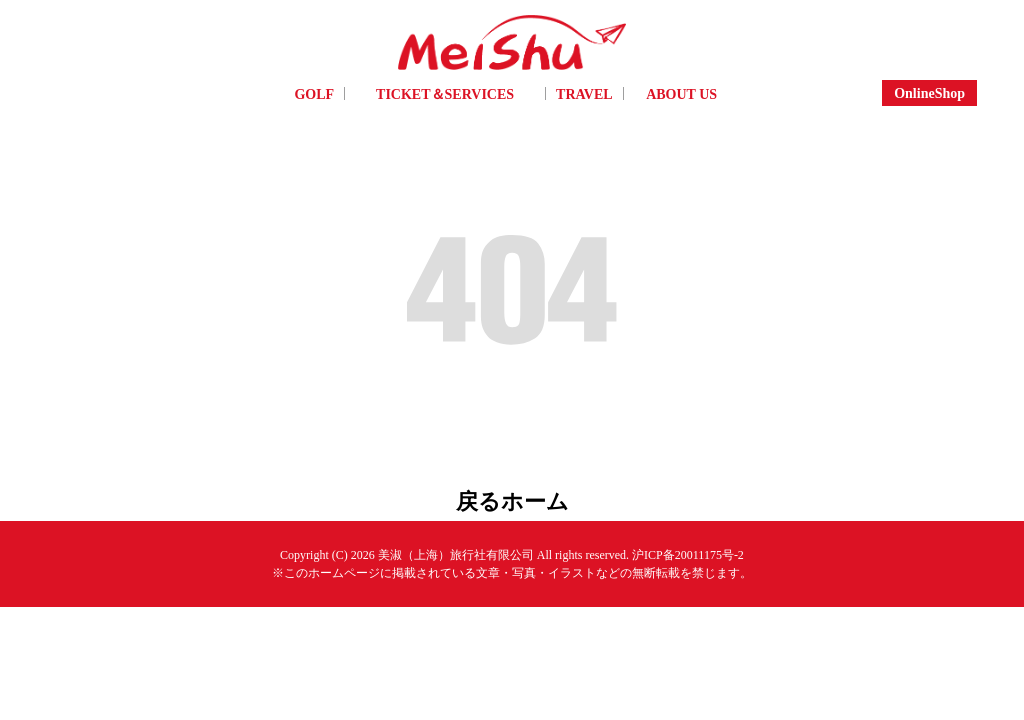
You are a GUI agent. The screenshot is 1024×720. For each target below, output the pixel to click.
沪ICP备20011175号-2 (688, 548)
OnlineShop (929, 92)
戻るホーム (512, 497)
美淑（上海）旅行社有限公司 (456, 548)
